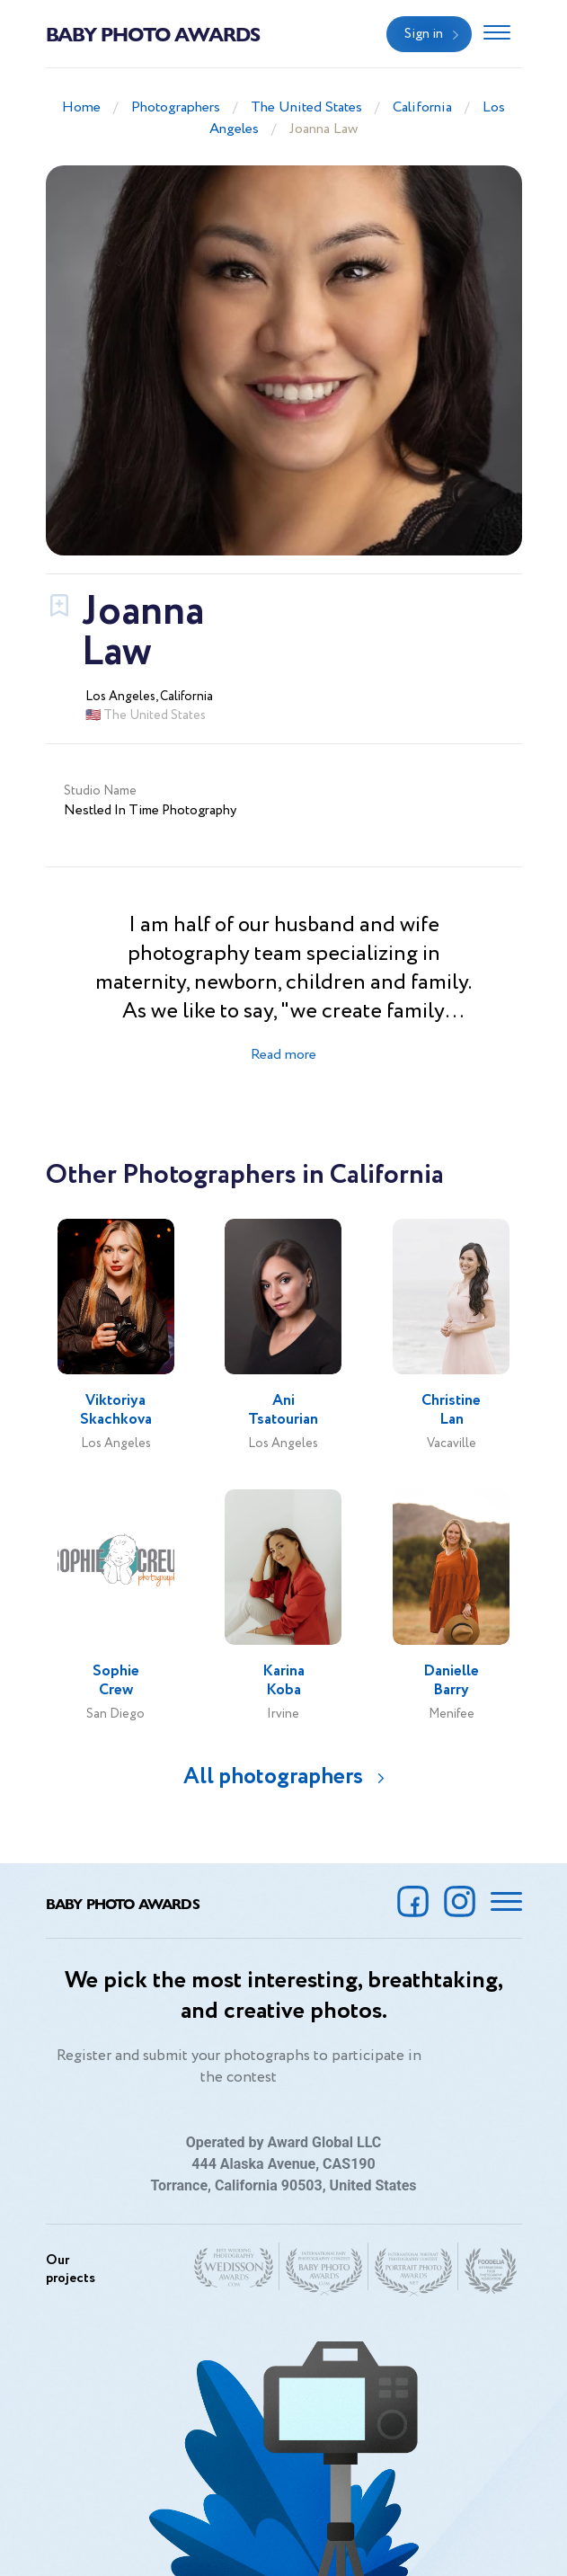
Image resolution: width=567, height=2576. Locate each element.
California (422, 107)
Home (81, 107)
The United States (306, 107)
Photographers (175, 107)
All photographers (273, 1776)
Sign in (423, 34)
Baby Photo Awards (153, 33)
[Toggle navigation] (497, 34)
